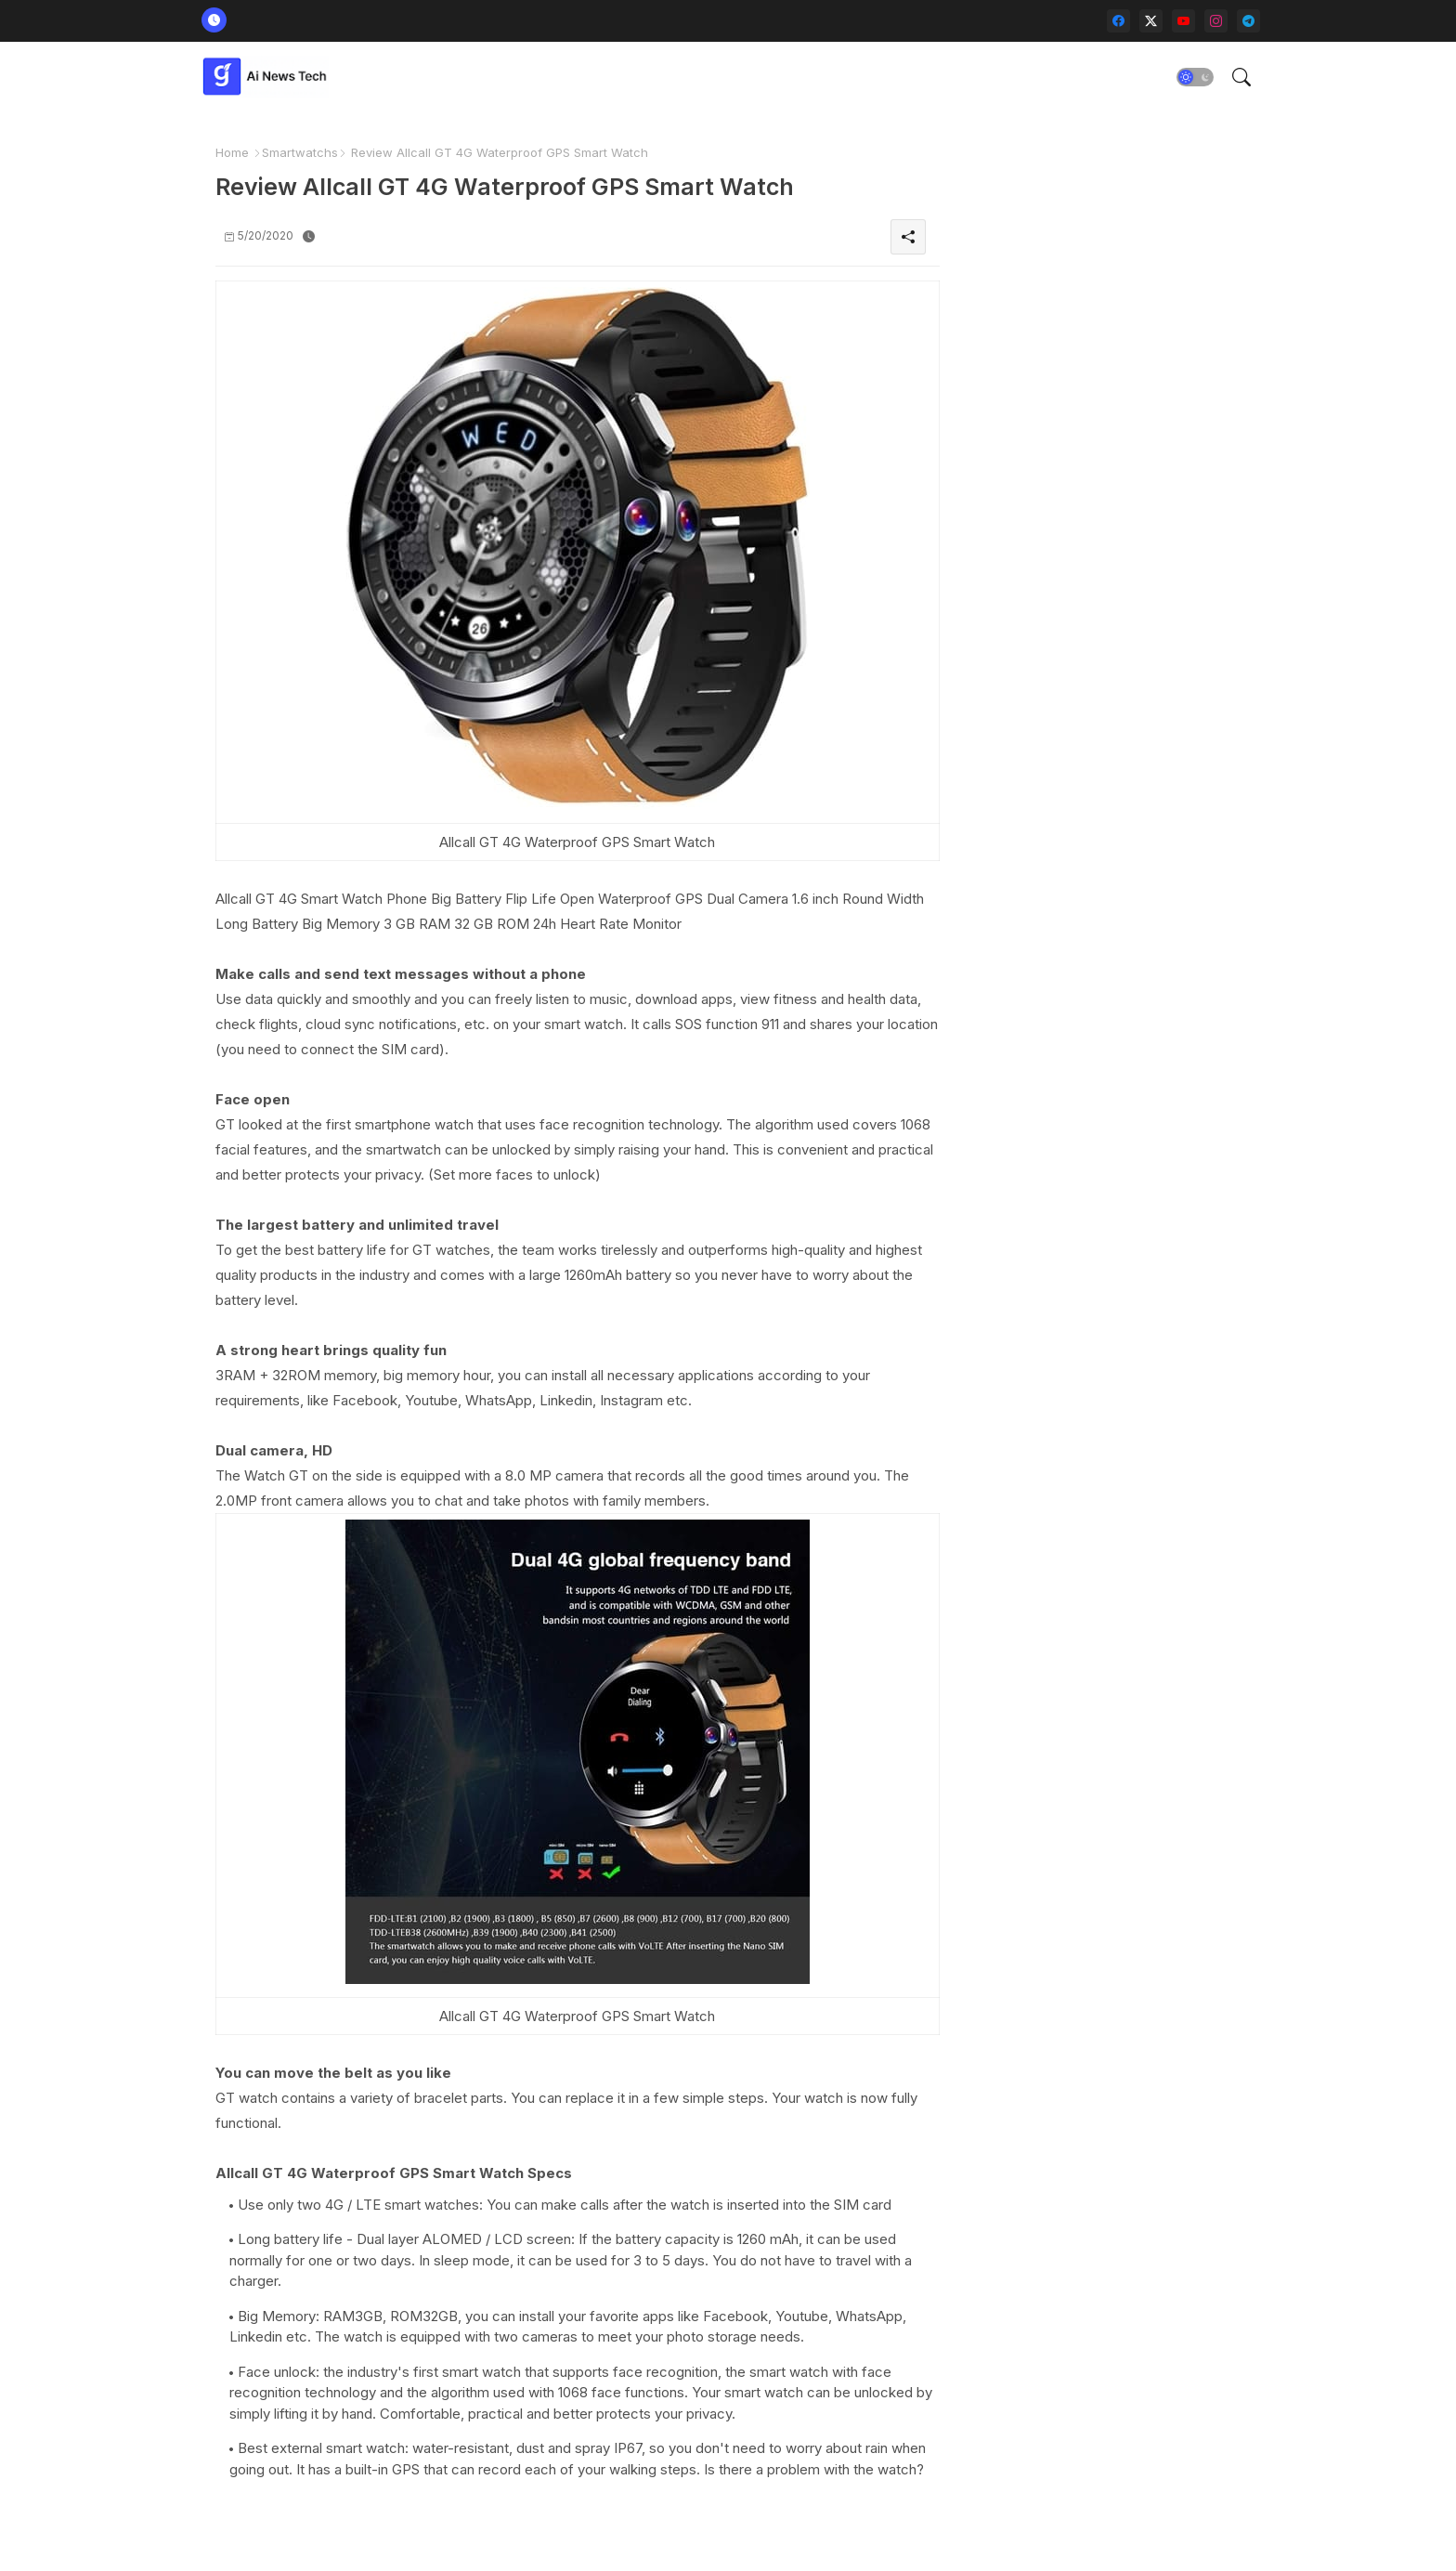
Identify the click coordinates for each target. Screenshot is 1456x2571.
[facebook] (1118, 21)
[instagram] (1216, 21)
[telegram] (1248, 21)
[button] (1195, 77)
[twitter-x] (1151, 21)
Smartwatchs (300, 152)
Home (232, 152)
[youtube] (1183, 21)
